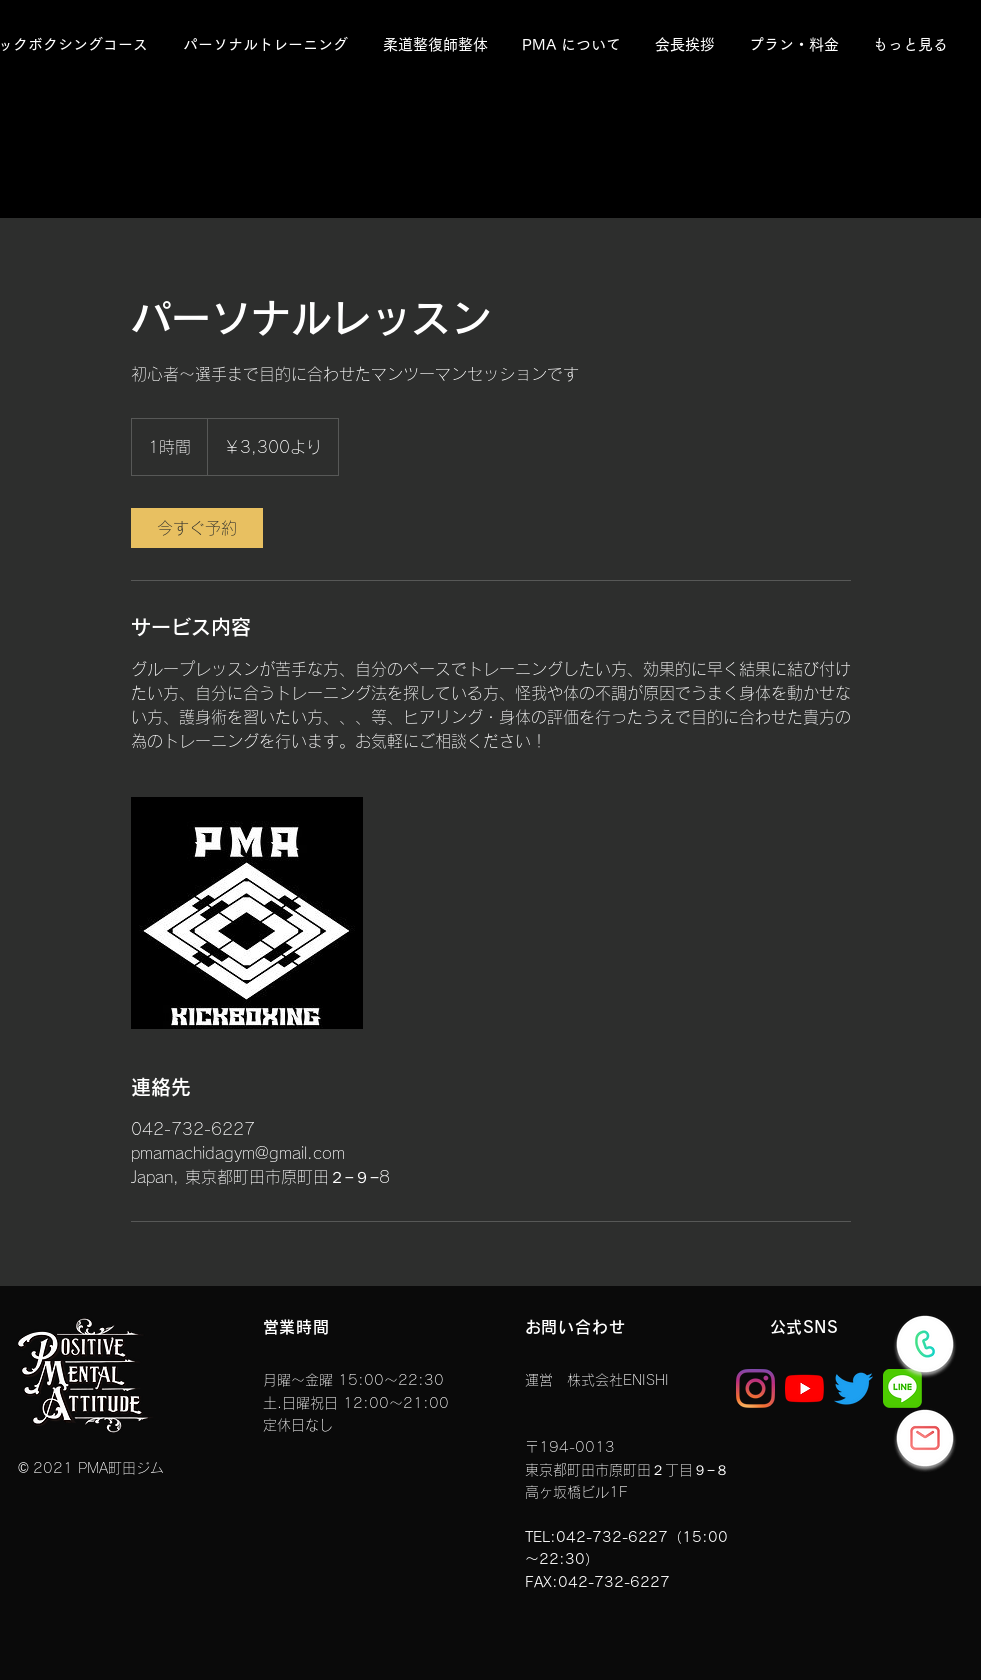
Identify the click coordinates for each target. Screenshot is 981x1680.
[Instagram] (755, 1388)
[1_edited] (902, 1388)
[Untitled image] (247, 913)
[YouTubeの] (804, 1388)
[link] (197, 528)
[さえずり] (853, 1388)
